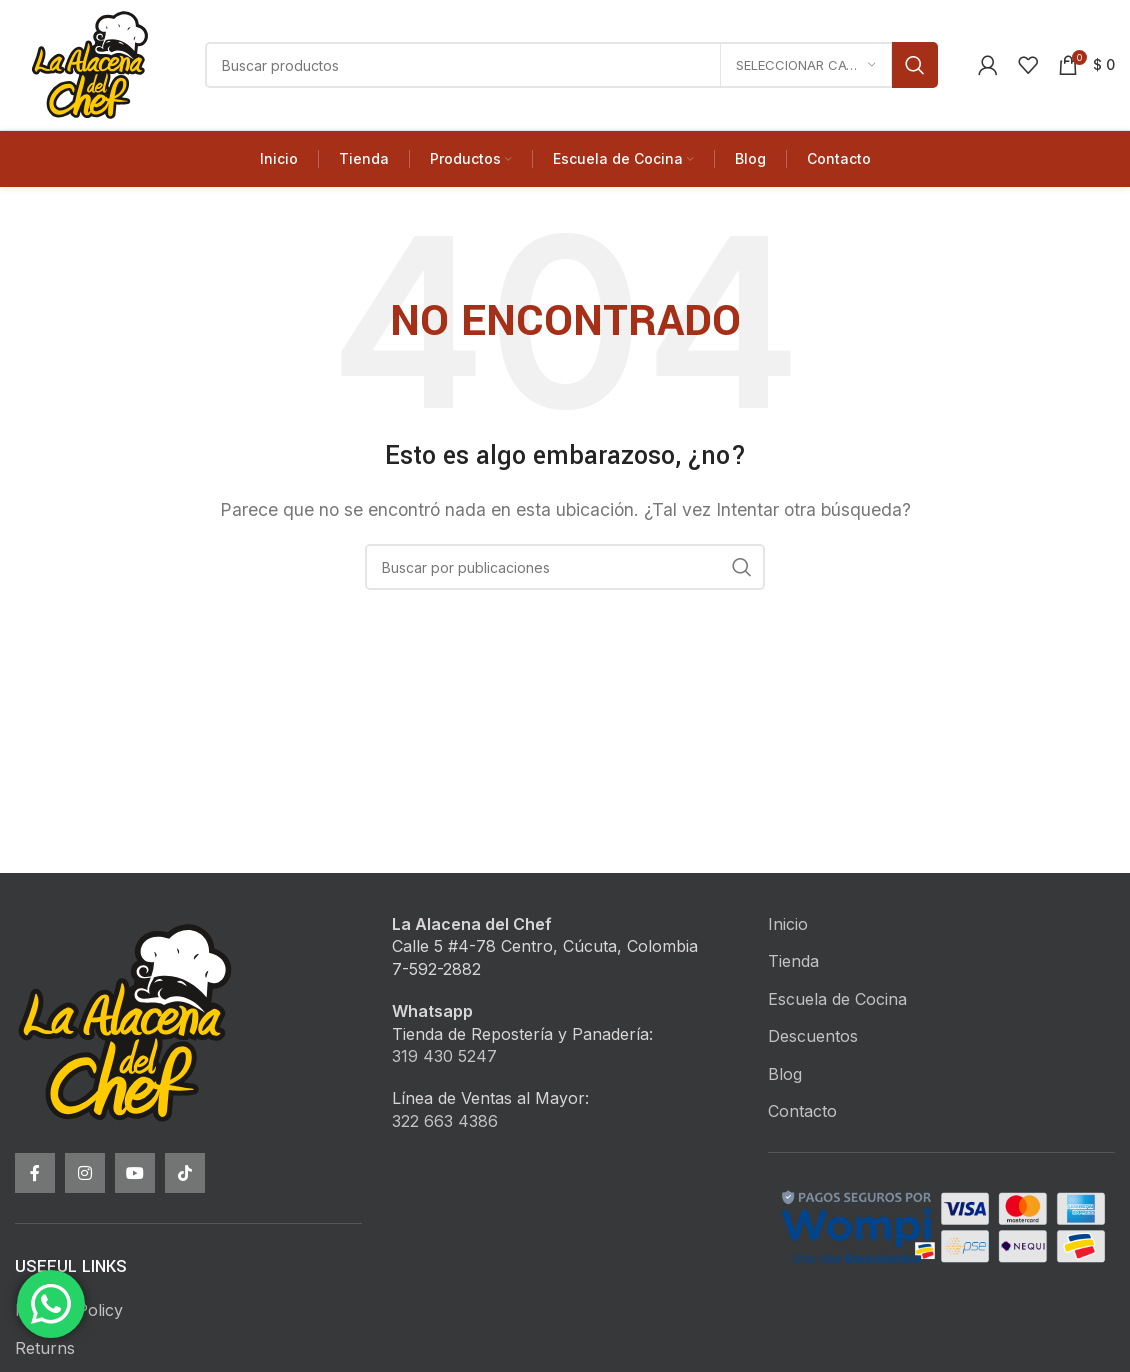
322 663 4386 (445, 1121)
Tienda (793, 961)
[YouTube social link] (135, 1173)
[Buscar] (571, 65)
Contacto (802, 1111)
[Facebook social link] (35, 1173)
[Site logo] (90, 63)
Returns (45, 1348)
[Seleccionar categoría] (806, 65)
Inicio (788, 924)
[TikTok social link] (185, 1173)
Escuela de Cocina (837, 999)
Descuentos (813, 1036)
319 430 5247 (444, 1056)
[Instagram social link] (85, 1173)
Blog (785, 1074)
